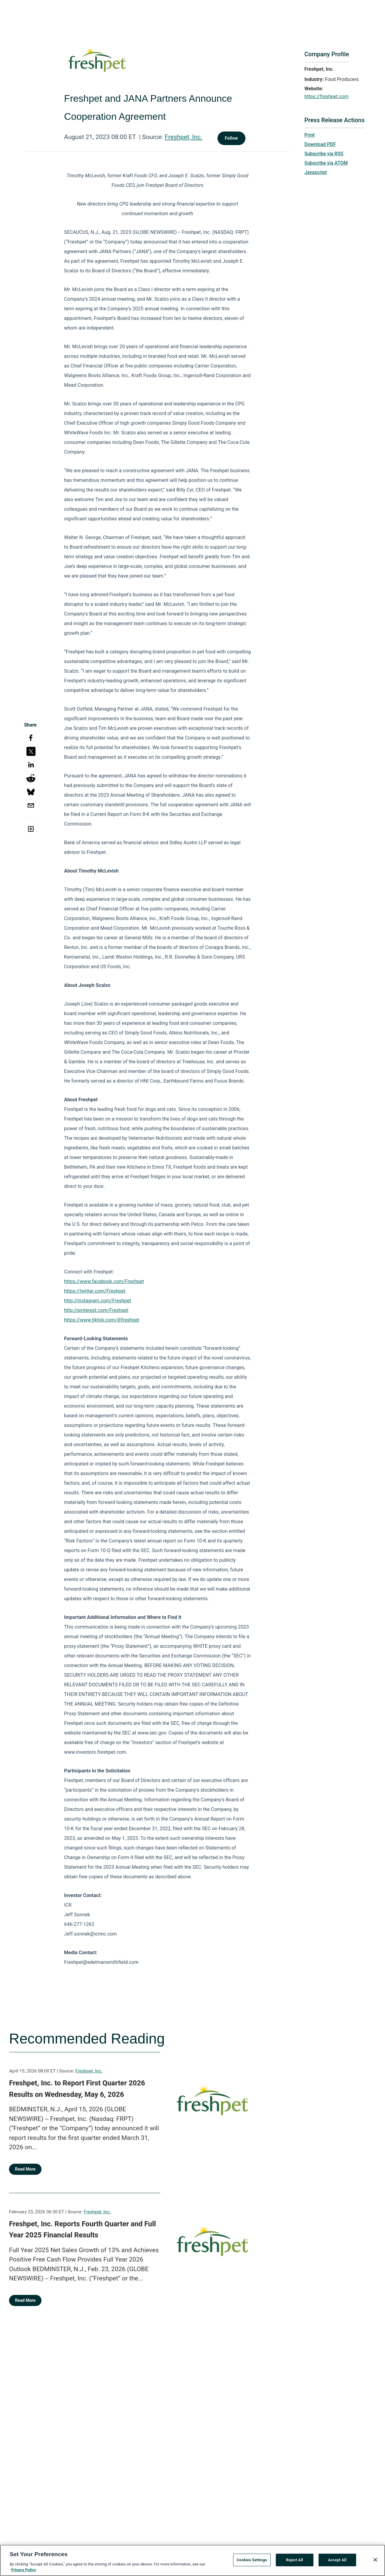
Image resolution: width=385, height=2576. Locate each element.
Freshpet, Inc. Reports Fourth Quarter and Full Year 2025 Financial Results (82, 2230)
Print (309, 135)
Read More (25, 2169)
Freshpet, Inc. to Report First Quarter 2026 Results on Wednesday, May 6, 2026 (77, 2089)
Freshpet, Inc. (183, 137)
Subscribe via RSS (323, 154)
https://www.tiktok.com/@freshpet (101, 1320)
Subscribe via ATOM (326, 163)
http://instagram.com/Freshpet (97, 1300)
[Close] (375, 2559)
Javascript (315, 172)
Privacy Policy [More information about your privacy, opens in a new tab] (23, 2570)
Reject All (294, 2560)
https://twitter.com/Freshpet (94, 1291)
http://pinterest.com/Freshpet (96, 1310)
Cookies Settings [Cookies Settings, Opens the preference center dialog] (252, 2560)
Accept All (337, 2560)
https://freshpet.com (326, 96)
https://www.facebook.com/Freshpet (104, 1281)
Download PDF (320, 144)
